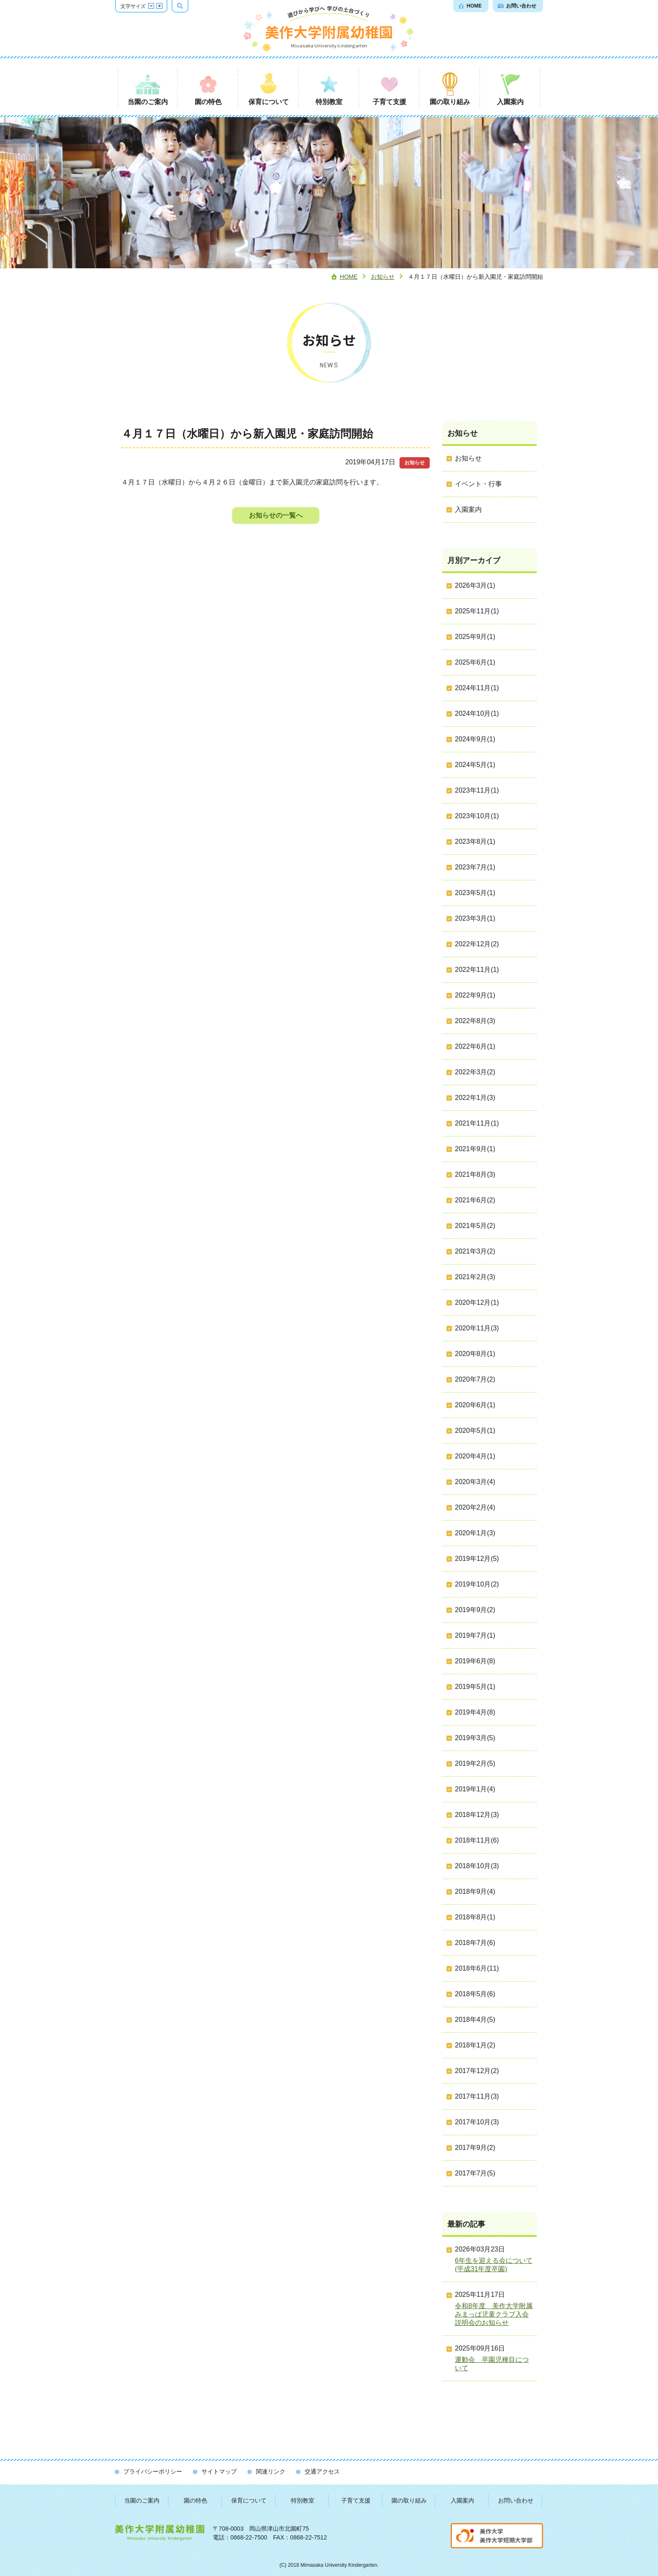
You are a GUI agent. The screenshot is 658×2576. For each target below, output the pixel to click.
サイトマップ (219, 2471)
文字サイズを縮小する (151, 6)
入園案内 (462, 2500)
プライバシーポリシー (152, 2471)
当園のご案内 (141, 2500)
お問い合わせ (515, 2500)
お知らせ (382, 276)
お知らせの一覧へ (276, 515)
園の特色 (195, 2500)
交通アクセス (322, 2471)
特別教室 (302, 2500)
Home (349, 276)
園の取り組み (409, 2500)
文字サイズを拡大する (159, 6)
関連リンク (270, 2471)
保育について (248, 2500)
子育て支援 (356, 2500)
